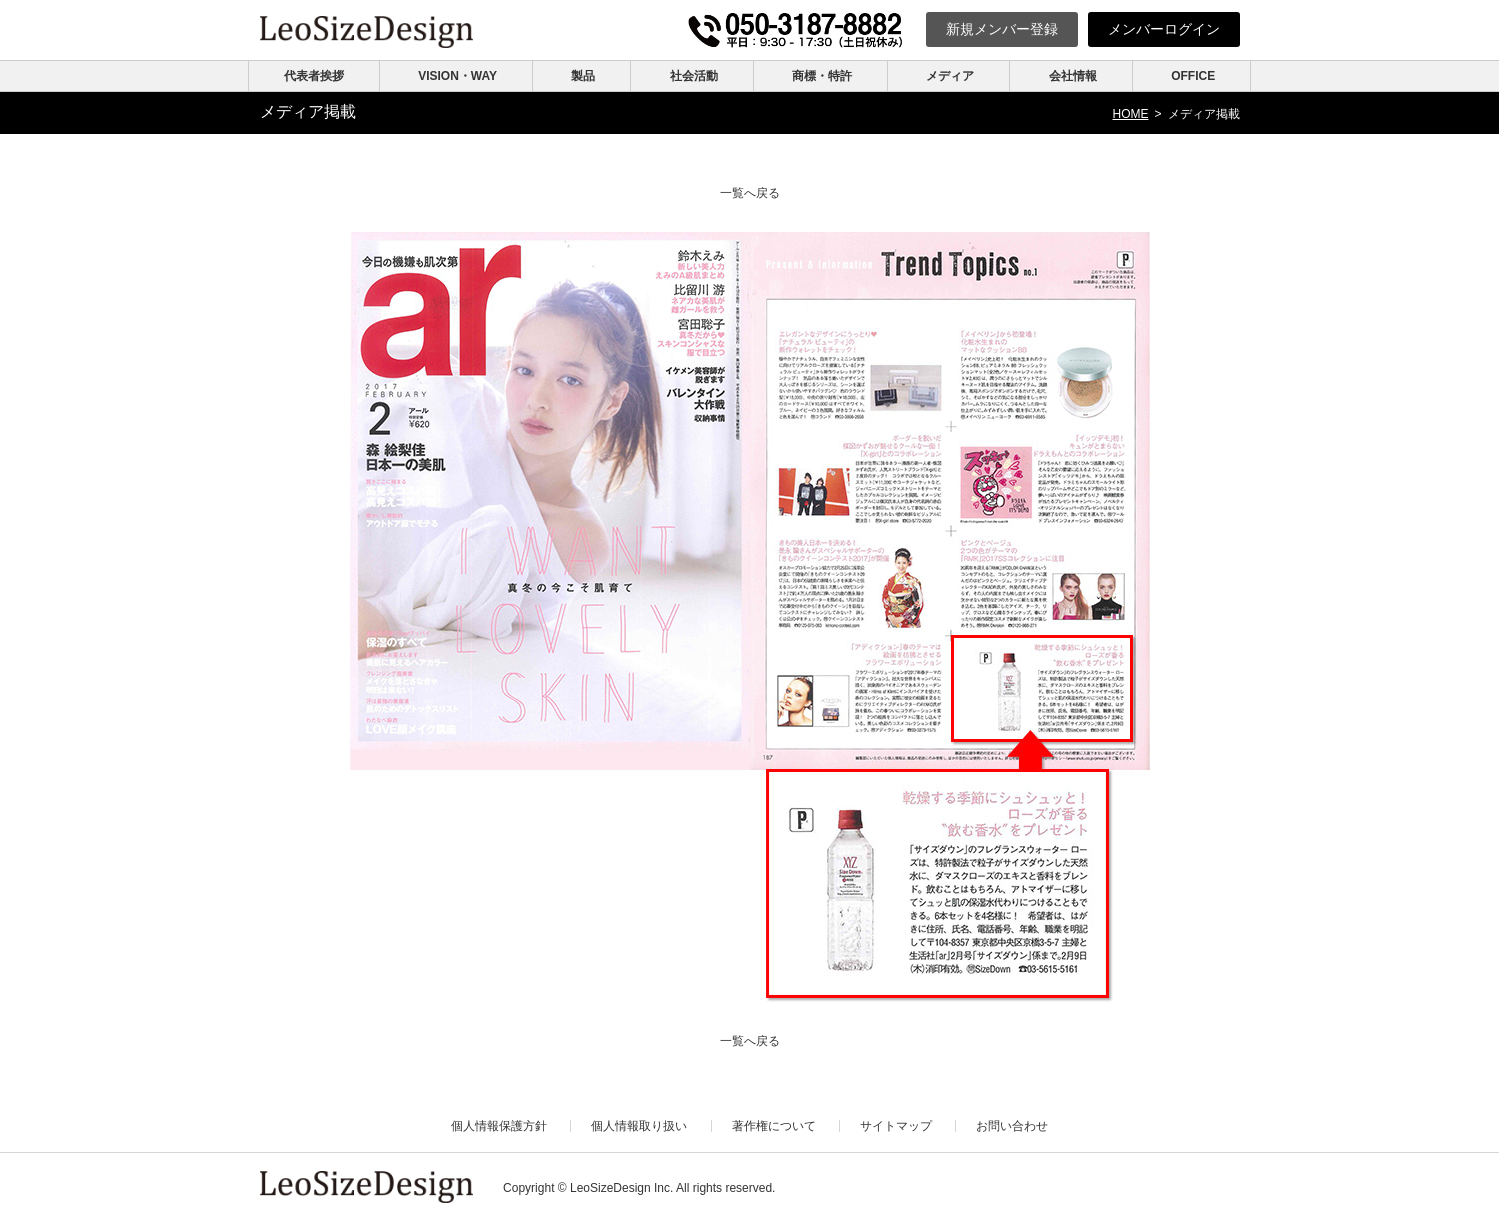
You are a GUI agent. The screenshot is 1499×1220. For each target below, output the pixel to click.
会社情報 (1073, 76)
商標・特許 (822, 76)
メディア (950, 76)
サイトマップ (896, 1126)
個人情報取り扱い (639, 1126)
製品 (583, 76)
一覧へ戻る (750, 193)
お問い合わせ (1012, 1126)
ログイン (1164, 29)
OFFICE (1193, 76)
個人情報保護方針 (499, 1126)
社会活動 (694, 76)
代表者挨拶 (314, 76)
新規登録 (1002, 29)
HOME (1130, 114)
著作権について (774, 1126)
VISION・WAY (457, 76)
